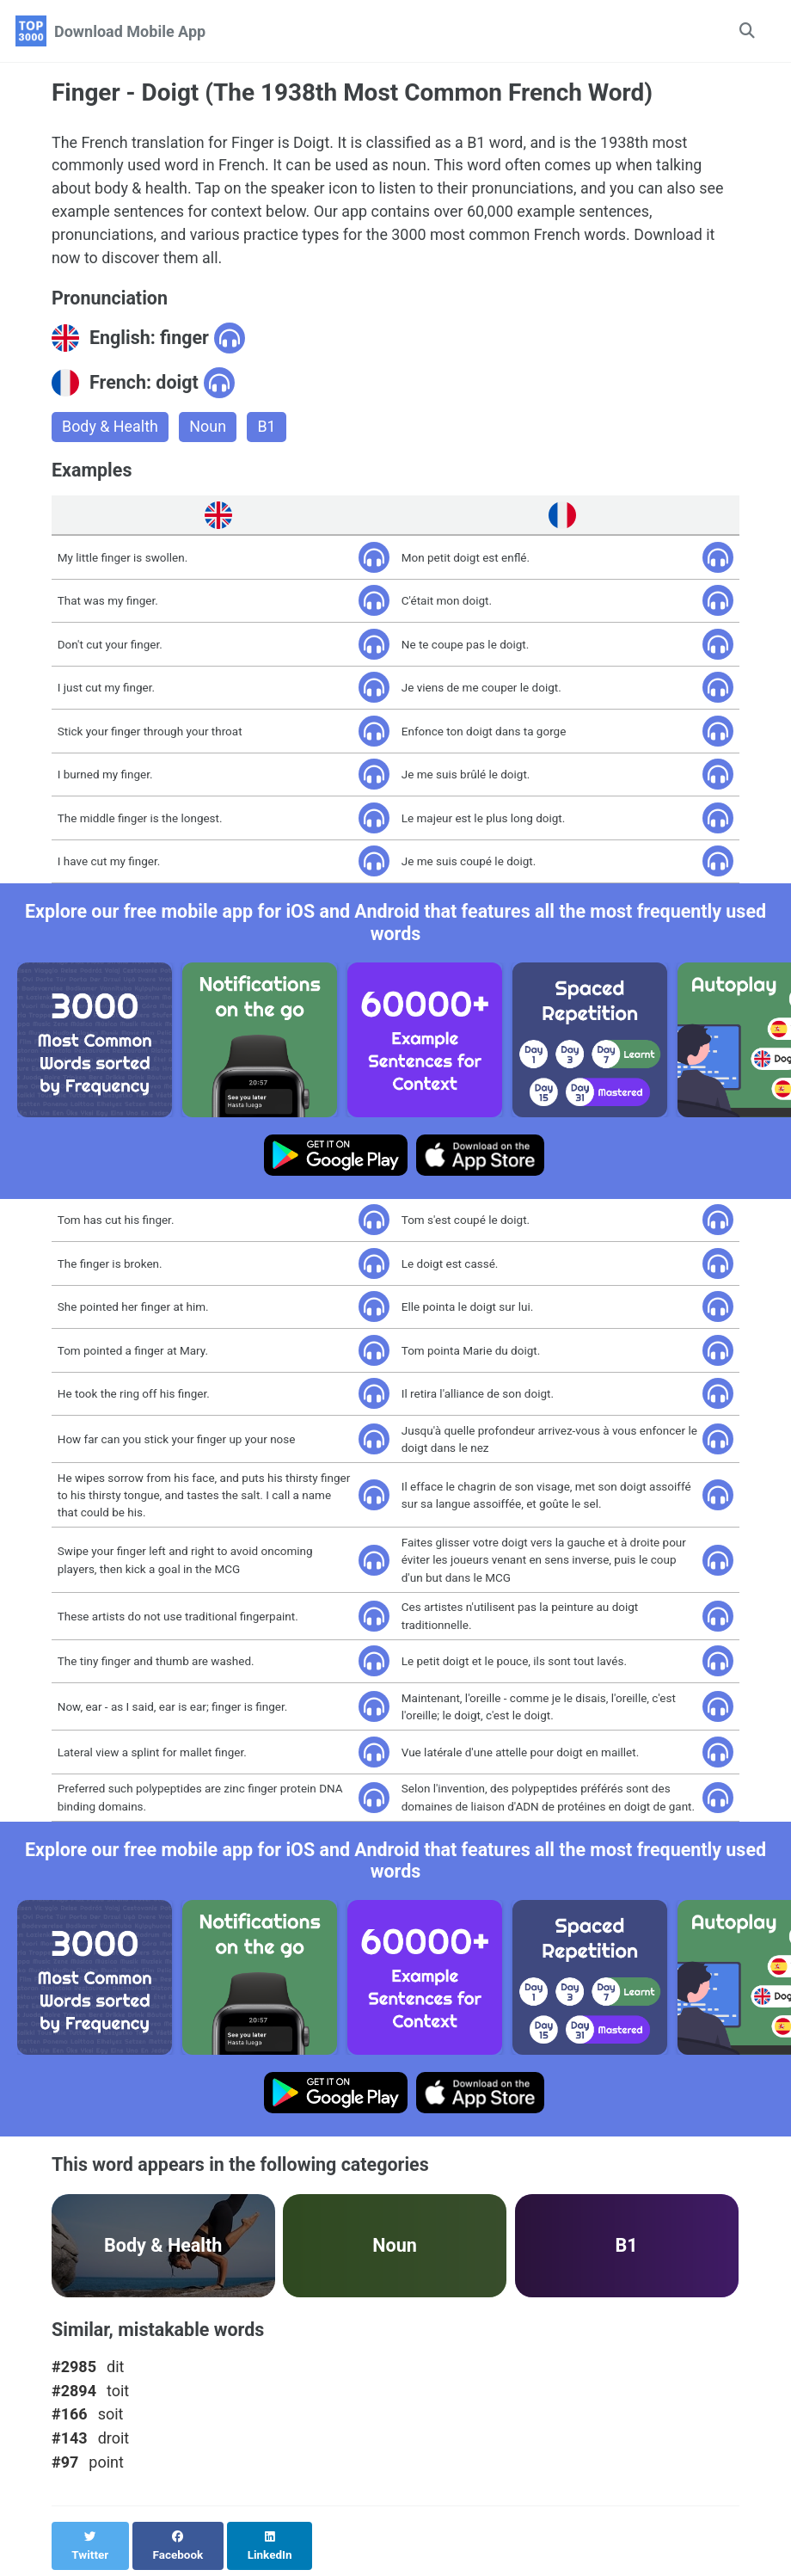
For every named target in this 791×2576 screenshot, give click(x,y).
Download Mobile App (129, 31)
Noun (208, 429)
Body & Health (110, 429)
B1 (268, 429)
